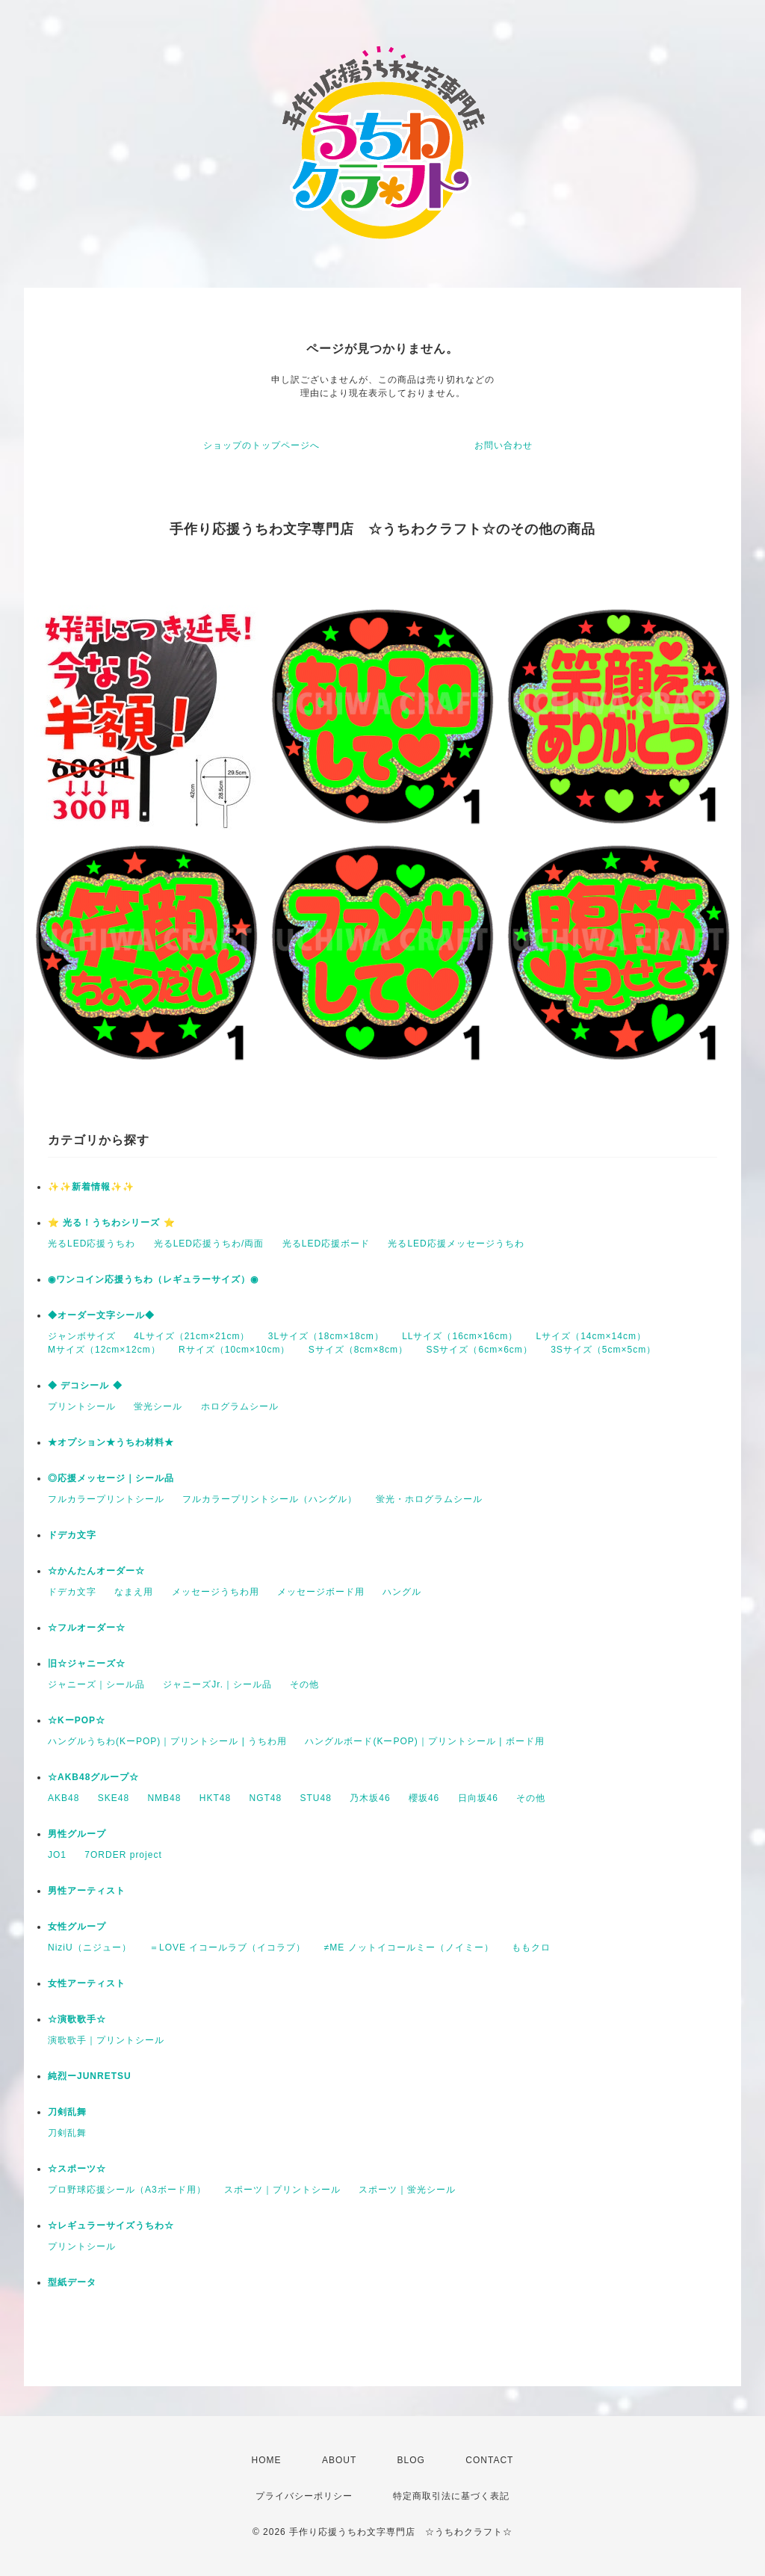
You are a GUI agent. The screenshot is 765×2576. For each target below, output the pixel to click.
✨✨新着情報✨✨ (91, 1187)
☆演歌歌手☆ (77, 2019)
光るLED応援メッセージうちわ (456, 1243)
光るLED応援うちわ (91, 1243)
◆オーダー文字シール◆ (101, 1315)
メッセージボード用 (321, 1592)
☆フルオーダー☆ (87, 1627)
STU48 (316, 1798)
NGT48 (265, 1798)
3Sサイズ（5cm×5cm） (603, 1349)
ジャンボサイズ (82, 1336)
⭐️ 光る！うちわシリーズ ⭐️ (112, 1222)
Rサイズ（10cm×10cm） (234, 1349)
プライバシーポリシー (304, 2496)
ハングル (401, 1592)
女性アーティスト (87, 1983)
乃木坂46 (370, 1798)
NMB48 (164, 1798)
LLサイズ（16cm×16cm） (460, 1336)
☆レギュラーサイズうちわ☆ (111, 2225)
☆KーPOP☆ (76, 1720)
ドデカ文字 (72, 1535)
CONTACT (489, 2460)
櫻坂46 (424, 1798)
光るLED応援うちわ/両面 (209, 1243)
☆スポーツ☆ (77, 2168)
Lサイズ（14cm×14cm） (591, 1336)
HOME (267, 2460)
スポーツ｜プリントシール (282, 2189)
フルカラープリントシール (106, 1499)
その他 (304, 1684)
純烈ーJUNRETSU (89, 2076)
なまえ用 (133, 1592)
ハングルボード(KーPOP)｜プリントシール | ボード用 (424, 1741)
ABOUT (339, 2460)
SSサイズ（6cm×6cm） (479, 1349)
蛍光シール (158, 1406)
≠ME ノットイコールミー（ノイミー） (409, 1947)
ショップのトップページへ (261, 445)
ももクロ (531, 1947)
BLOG (411, 2460)
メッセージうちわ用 (215, 1592)
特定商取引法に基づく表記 (451, 2496)
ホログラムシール (240, 1406)
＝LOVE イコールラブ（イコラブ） (227, 1947)
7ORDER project (122, 1855)
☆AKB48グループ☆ (93, 1777)
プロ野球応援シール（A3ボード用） (127, 2189)
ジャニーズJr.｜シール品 (217, 1684)
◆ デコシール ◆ (85, 1385)
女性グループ (77, 1926)
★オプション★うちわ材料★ (111, 1442)
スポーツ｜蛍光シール (407, 2189)
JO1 (57, 1855)
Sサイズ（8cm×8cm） (358, 1349)
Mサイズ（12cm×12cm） (104, 1349)
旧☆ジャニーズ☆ (87, 1663)
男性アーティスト (87, 1890)
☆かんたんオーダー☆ (96, 1571)
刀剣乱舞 (67, 2112)
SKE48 (113, 1798)
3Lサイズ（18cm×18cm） (326, 1336)
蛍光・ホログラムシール (429, 1499)
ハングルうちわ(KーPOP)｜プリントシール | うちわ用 (167, 1741)
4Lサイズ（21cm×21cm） (192, 1336)
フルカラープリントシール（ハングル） (269, 1499)
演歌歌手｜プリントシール (106, 2040)
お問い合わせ (503, 445)
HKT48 (215, 1798)
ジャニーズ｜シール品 (96, 1684)
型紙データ (72, 2282)
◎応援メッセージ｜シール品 (111, 1478)
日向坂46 (478, 1798)
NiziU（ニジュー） (89, 1947)
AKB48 (63, 1798)
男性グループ (77, 1834)
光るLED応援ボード (326, 1243)
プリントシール (82, 1406)
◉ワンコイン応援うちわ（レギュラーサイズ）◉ (153, 1279)
